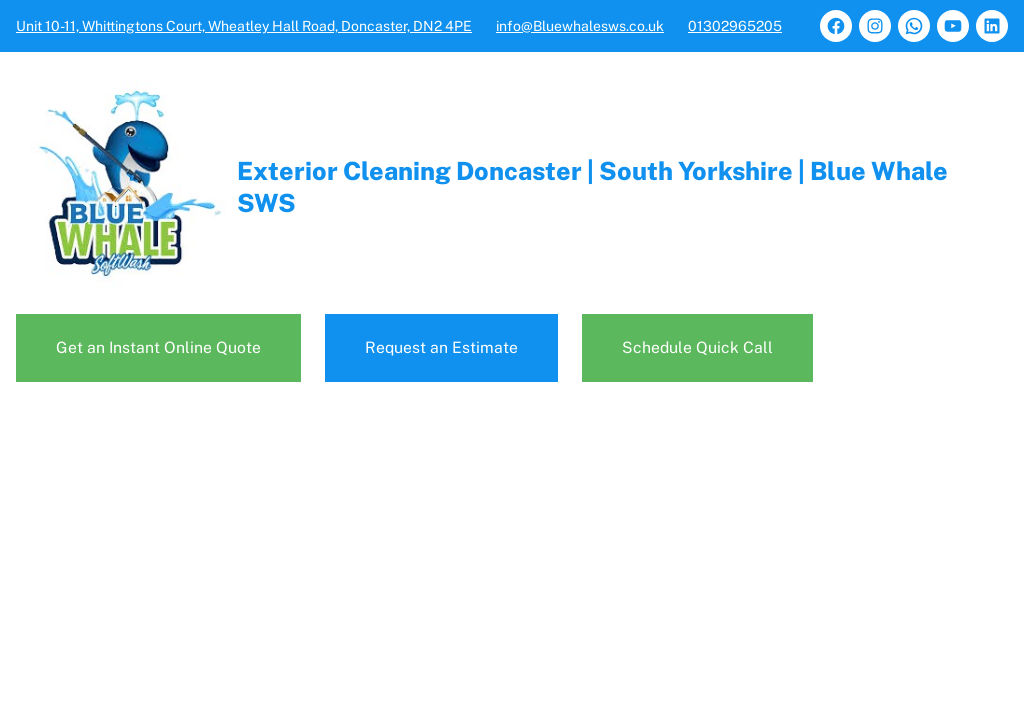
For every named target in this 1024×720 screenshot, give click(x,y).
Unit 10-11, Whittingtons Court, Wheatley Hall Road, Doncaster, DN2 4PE (244, 26)
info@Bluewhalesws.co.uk (580, 26)
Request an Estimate (441, 347)
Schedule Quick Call (697, 347)
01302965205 (735, 26)
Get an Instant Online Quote (158, 347)
